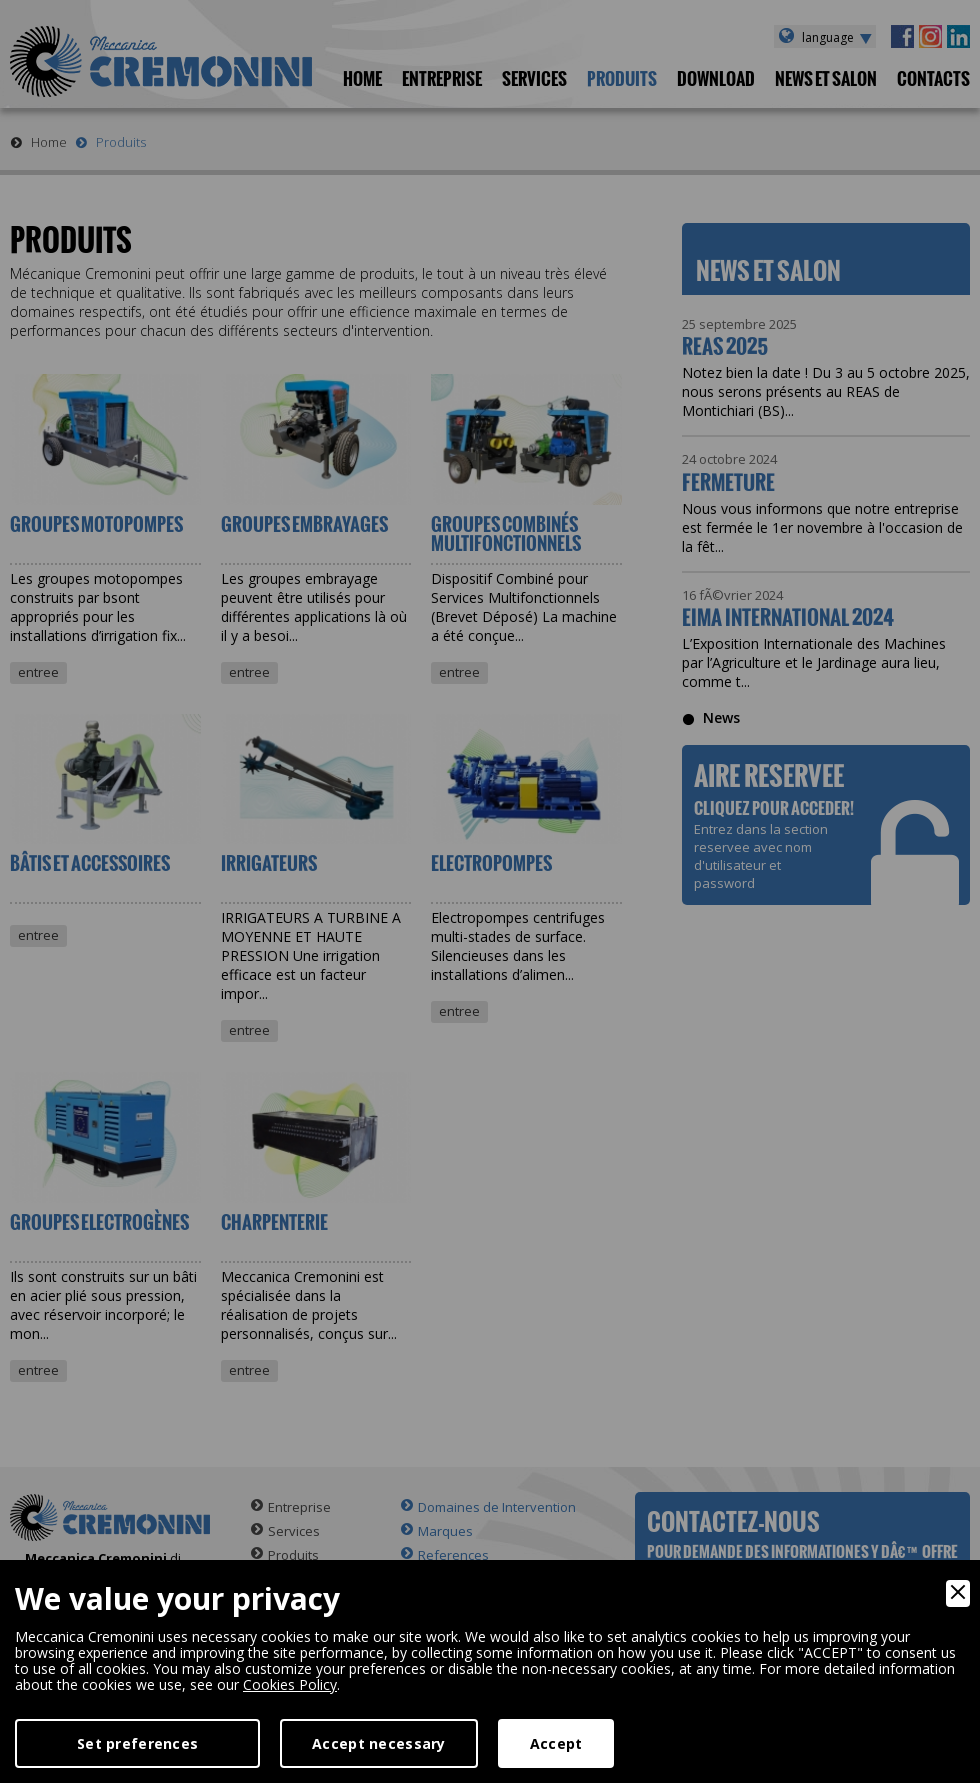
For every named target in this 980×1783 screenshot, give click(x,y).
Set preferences (137, 1743)
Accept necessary (378, 1743)
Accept (556, 1743)
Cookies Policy (290, 1684)
